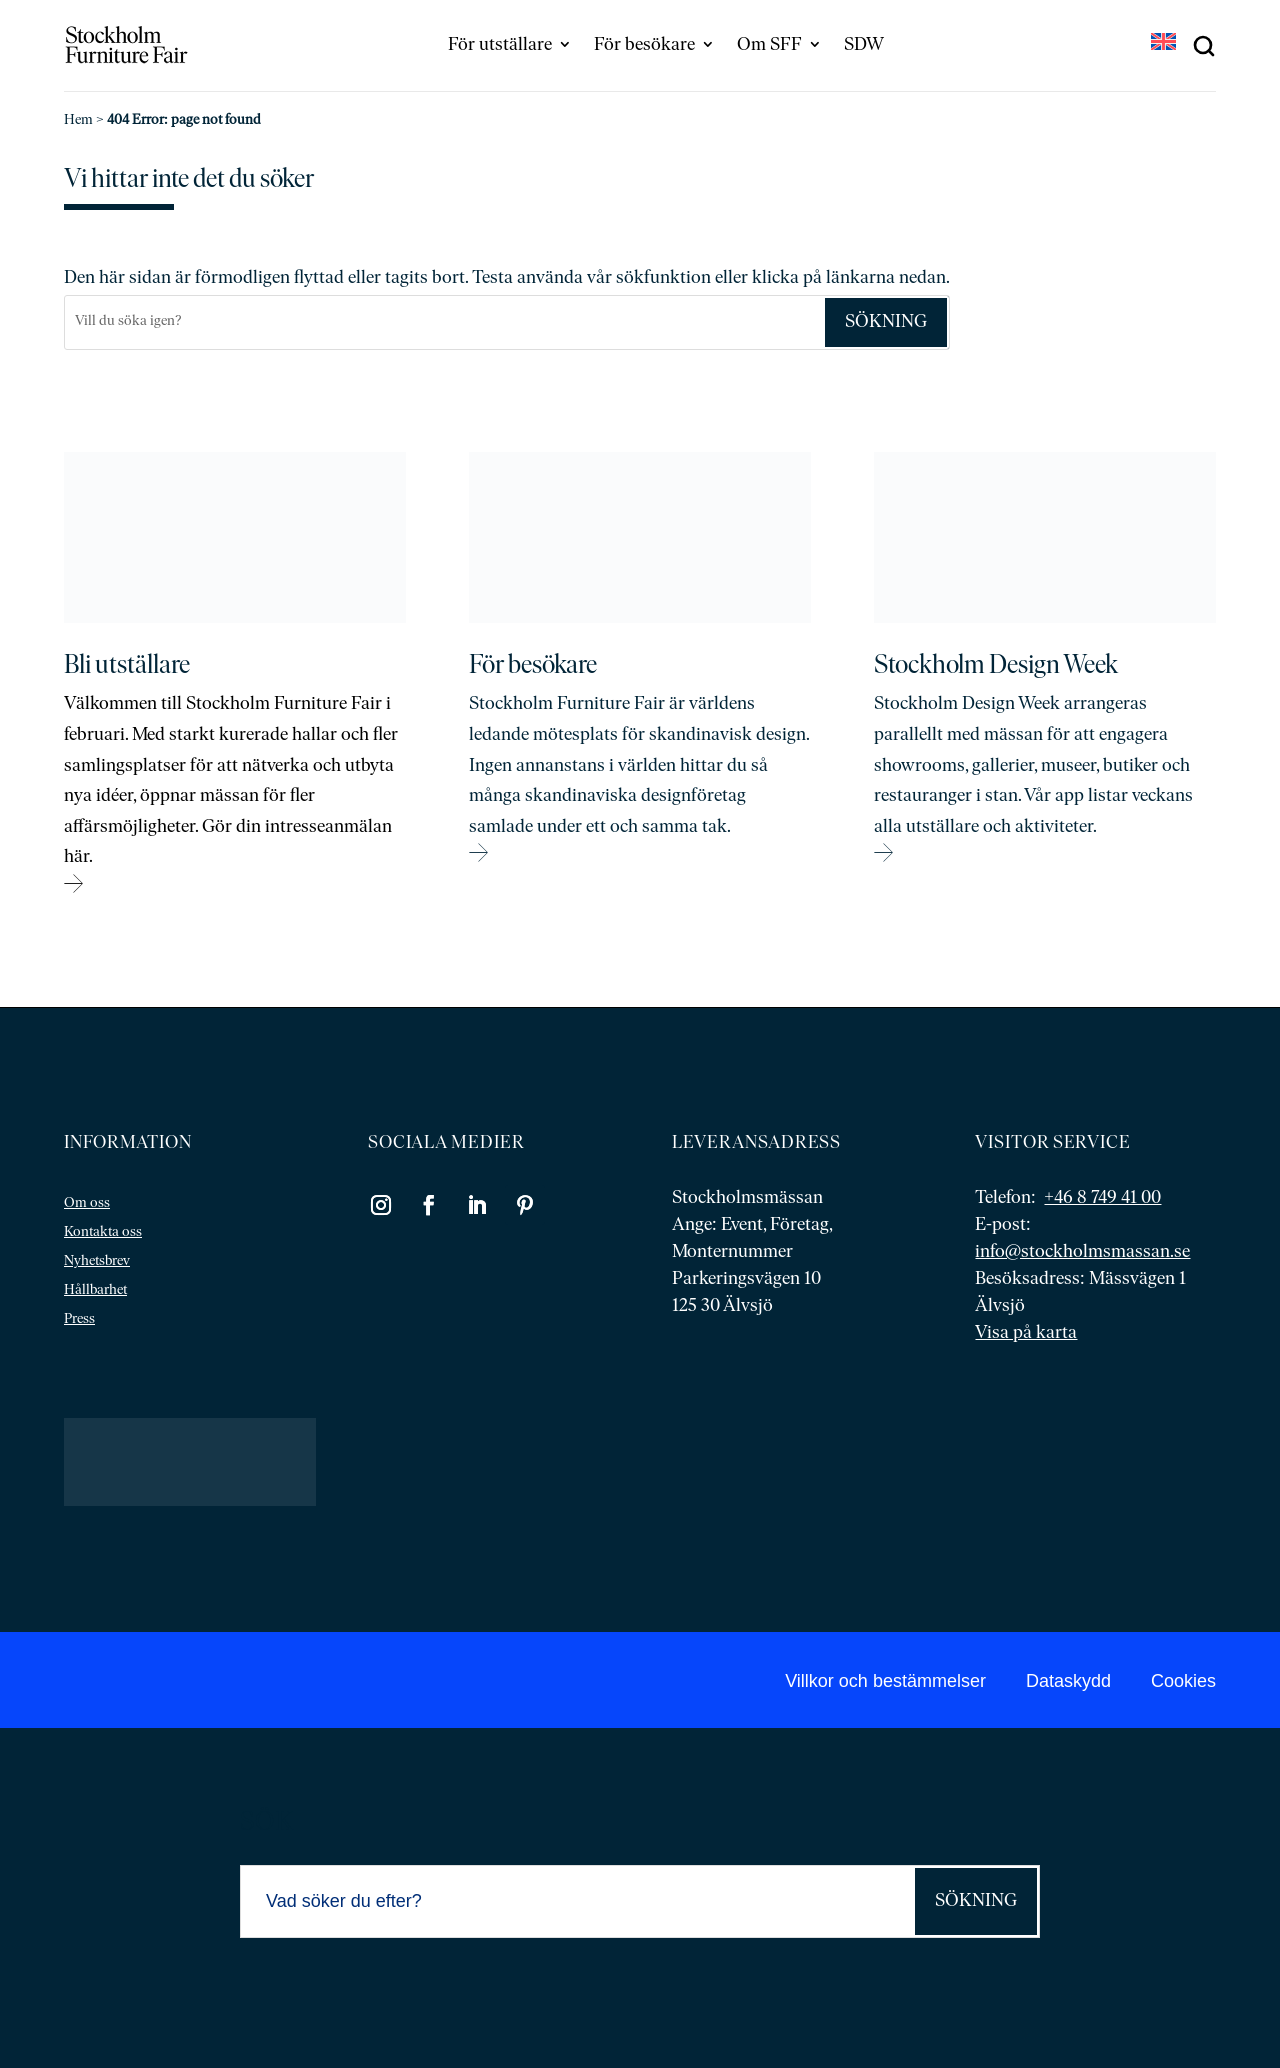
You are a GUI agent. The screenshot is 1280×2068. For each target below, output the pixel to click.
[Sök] (444, 322)
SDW (864, 45)
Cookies (1183, 1681)
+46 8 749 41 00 (1102, 1198)
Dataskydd (1068, 1681)
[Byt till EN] (1163, 44)
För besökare (644, 45)
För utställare (500, 45)
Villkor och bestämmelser (885, 1681)
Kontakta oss (103, 1232)
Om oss (87, 1203)
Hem (78, 120)
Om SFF (769, 45)
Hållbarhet (95, 1290)
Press (79, 1319)
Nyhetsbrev (97, 1261)
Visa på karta (1026, 1333)
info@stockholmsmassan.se (1082, 1252)
